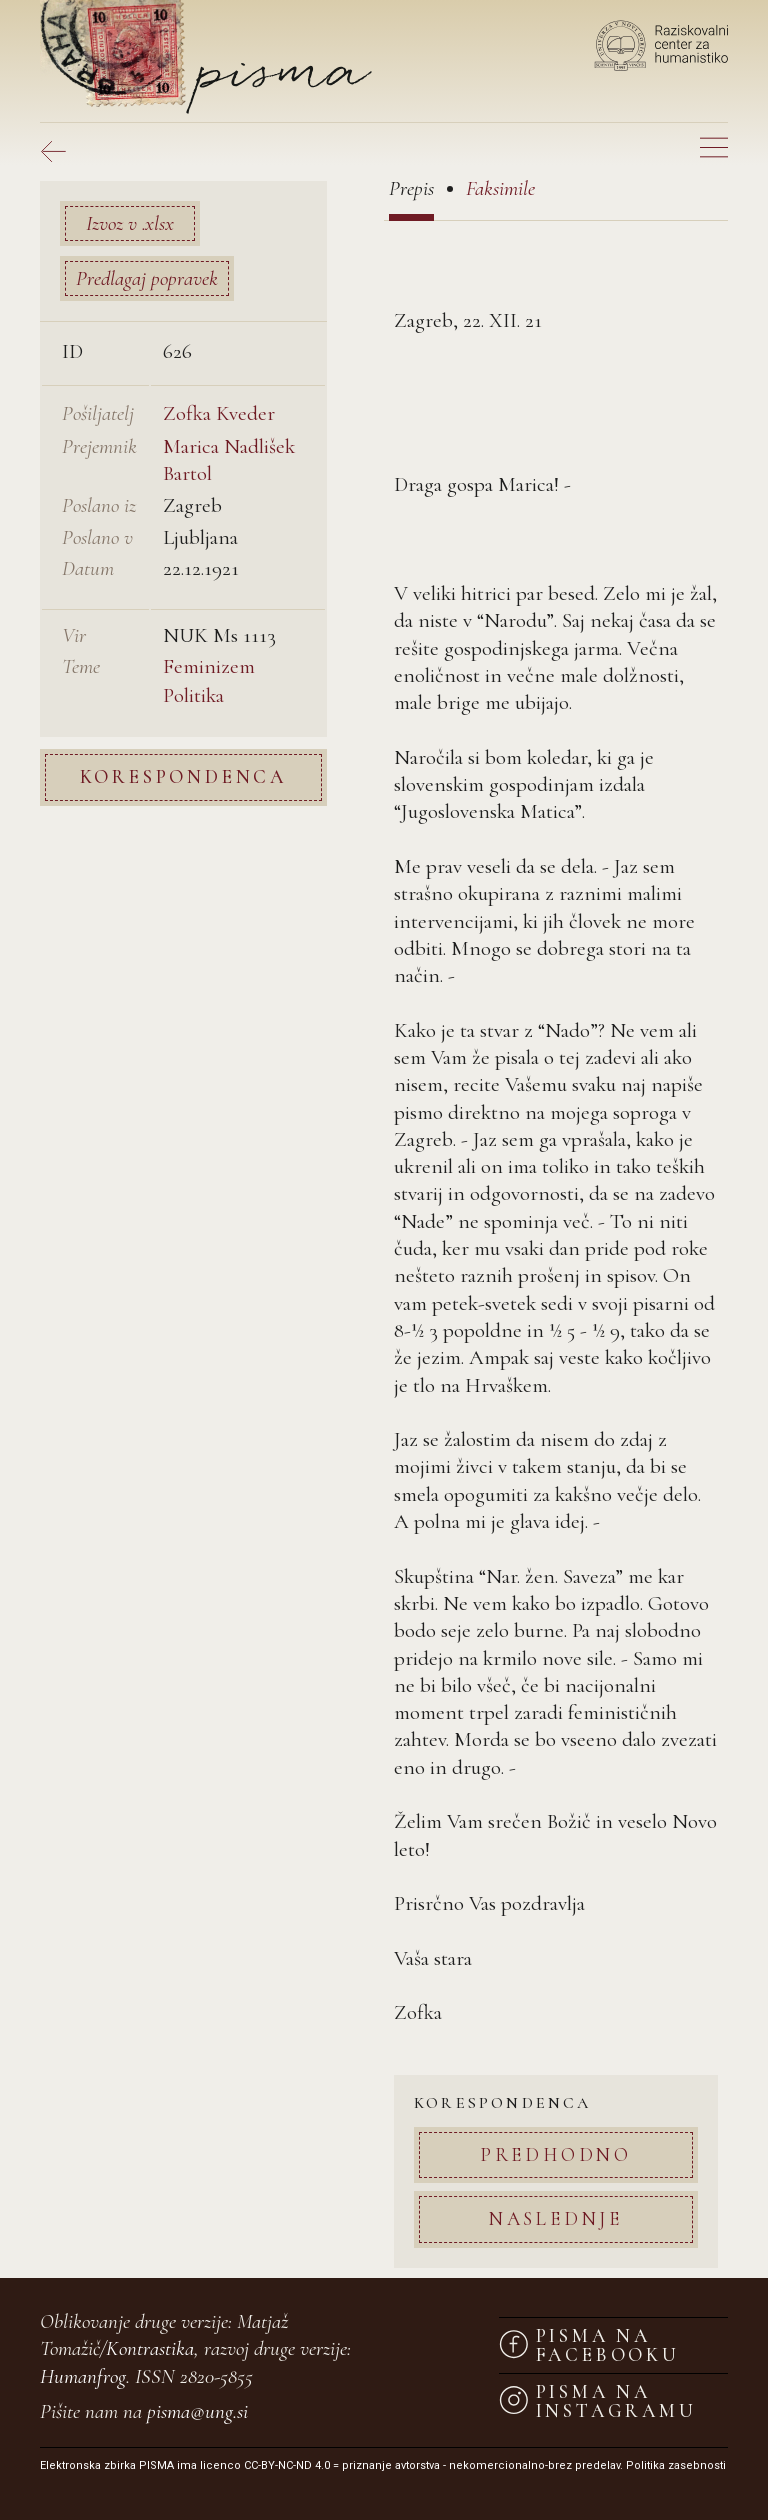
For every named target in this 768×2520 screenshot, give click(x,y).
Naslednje (556, 2218)
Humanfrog (83, 2376)
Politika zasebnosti (676, 2465)
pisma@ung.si (197, 2411)
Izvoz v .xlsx (130, 223)
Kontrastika (150, 2348)
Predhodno (556, 2154)
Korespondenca (183, 776)
